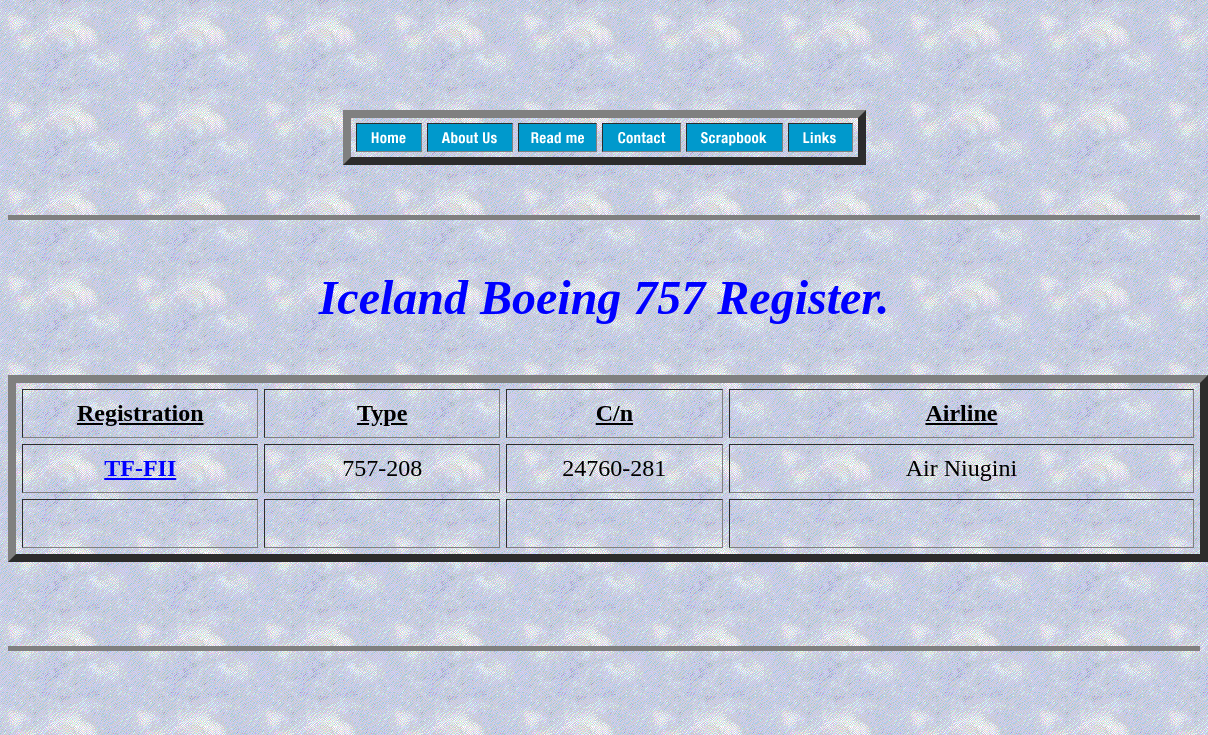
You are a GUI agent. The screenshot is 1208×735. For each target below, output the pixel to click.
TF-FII (140, 468)
